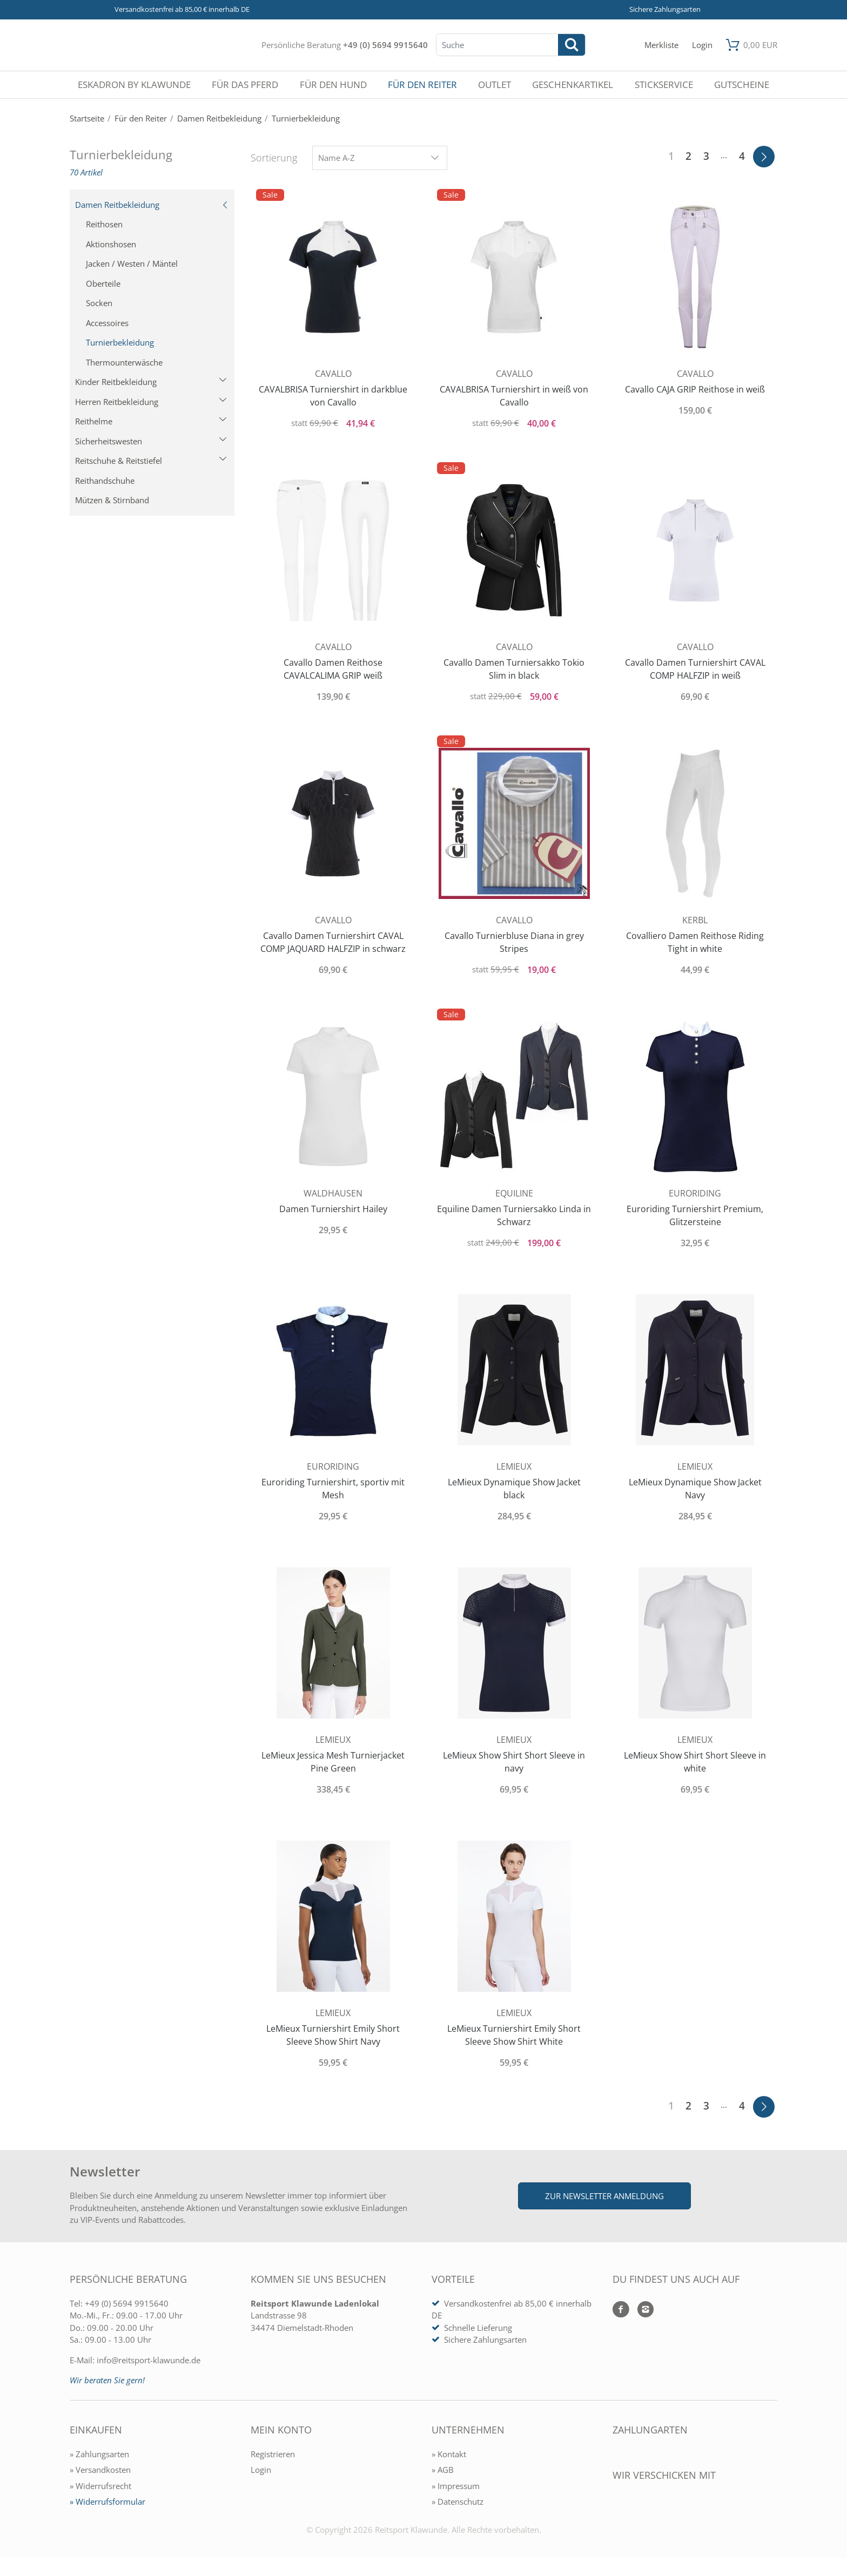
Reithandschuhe (105, 480)
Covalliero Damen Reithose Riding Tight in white (695, 942)
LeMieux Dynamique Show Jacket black (514, 1488)
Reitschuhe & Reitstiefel (150, 460)
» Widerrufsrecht (100, 2485)
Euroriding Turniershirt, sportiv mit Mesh (333, 1488)
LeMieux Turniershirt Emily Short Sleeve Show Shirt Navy (333, 2035)
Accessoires (107, 322)
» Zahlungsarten (99, 2454)
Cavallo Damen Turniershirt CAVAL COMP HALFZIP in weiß (695, 669)
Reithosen (104, 224)
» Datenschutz (457, 2501)
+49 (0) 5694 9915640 (385, 44)
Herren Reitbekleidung (150, 402)
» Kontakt (449, 2454)
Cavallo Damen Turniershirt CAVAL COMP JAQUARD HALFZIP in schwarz (333, 942)
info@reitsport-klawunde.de (148, 2360)
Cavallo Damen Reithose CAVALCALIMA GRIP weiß (333, 669)
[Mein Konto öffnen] (702, 45)
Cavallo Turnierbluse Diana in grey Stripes (514, 942)
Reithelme (150, 421)
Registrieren (273, 2454)
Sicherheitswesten (150, 441)
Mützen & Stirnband (112, 500)
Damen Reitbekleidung (152, 204)
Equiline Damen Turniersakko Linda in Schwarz (514, 1215)
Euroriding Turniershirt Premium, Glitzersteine (695, 1215)
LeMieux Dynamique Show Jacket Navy (695, 1488)
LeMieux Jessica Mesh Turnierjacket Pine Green (333, 1761)
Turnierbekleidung (120, 342)
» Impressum (456, 2485)
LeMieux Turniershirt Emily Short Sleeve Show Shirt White (514, 2035)
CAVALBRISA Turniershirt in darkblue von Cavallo (333, 395)
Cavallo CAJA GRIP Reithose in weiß (695, 389)
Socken (99, 303)
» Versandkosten (100, 2469)
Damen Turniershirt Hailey (333, 1209)
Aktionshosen (111, 244)
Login (261, 2469)
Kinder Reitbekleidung (150, 382)
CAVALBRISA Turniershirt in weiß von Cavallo (514, 395)
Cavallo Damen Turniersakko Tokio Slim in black (513, 669)
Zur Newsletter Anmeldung (604, 2195)
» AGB (443, 2469)
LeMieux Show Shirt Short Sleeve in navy (514, 1761)
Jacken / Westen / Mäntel (132, 263)
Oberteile (103, 283)
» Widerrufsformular (107, 2501)
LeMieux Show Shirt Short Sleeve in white (695, 1761)
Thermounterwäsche (124, 362)
